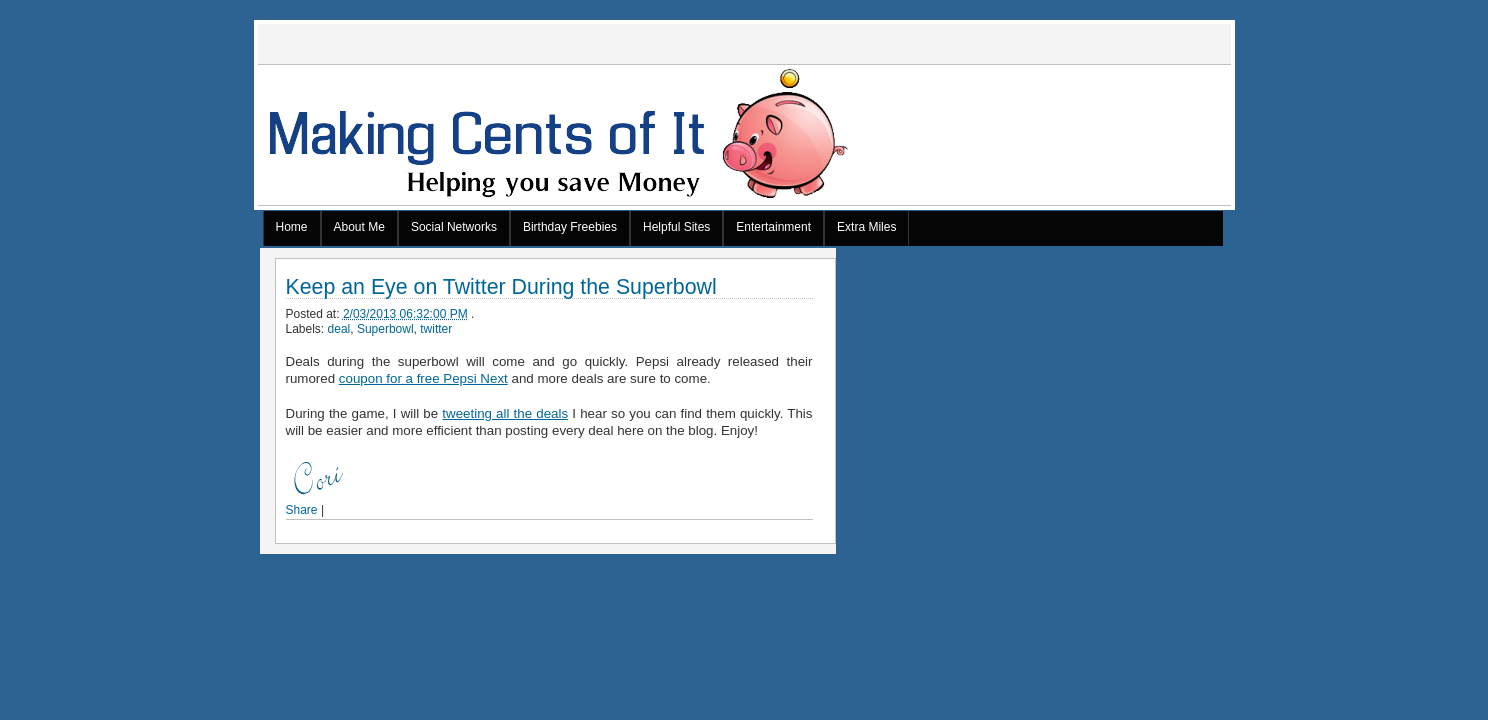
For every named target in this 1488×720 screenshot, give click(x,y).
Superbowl (385, 329)
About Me (359, 227)
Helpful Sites (676, 227)
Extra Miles (866, 227)
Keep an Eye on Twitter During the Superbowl (501, 287)
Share (302, 510)
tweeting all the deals (505, 413)
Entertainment (773, 227)
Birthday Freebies (570, 227)
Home (292, 227)
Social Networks (454, 227)
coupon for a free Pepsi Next (423, 378)
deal (339, 329)
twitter (436, 329)
